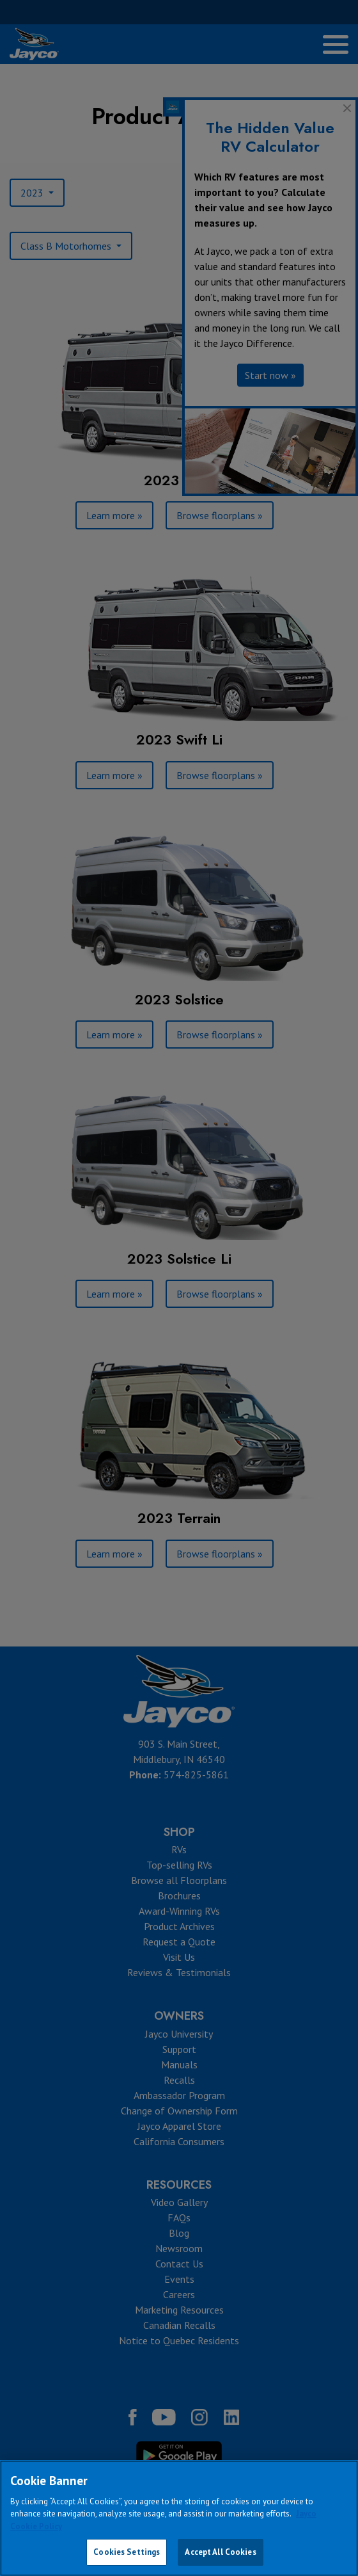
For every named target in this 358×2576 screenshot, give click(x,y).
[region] (179, 2518)
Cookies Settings (126, 2552)
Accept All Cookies (220, 2552)
